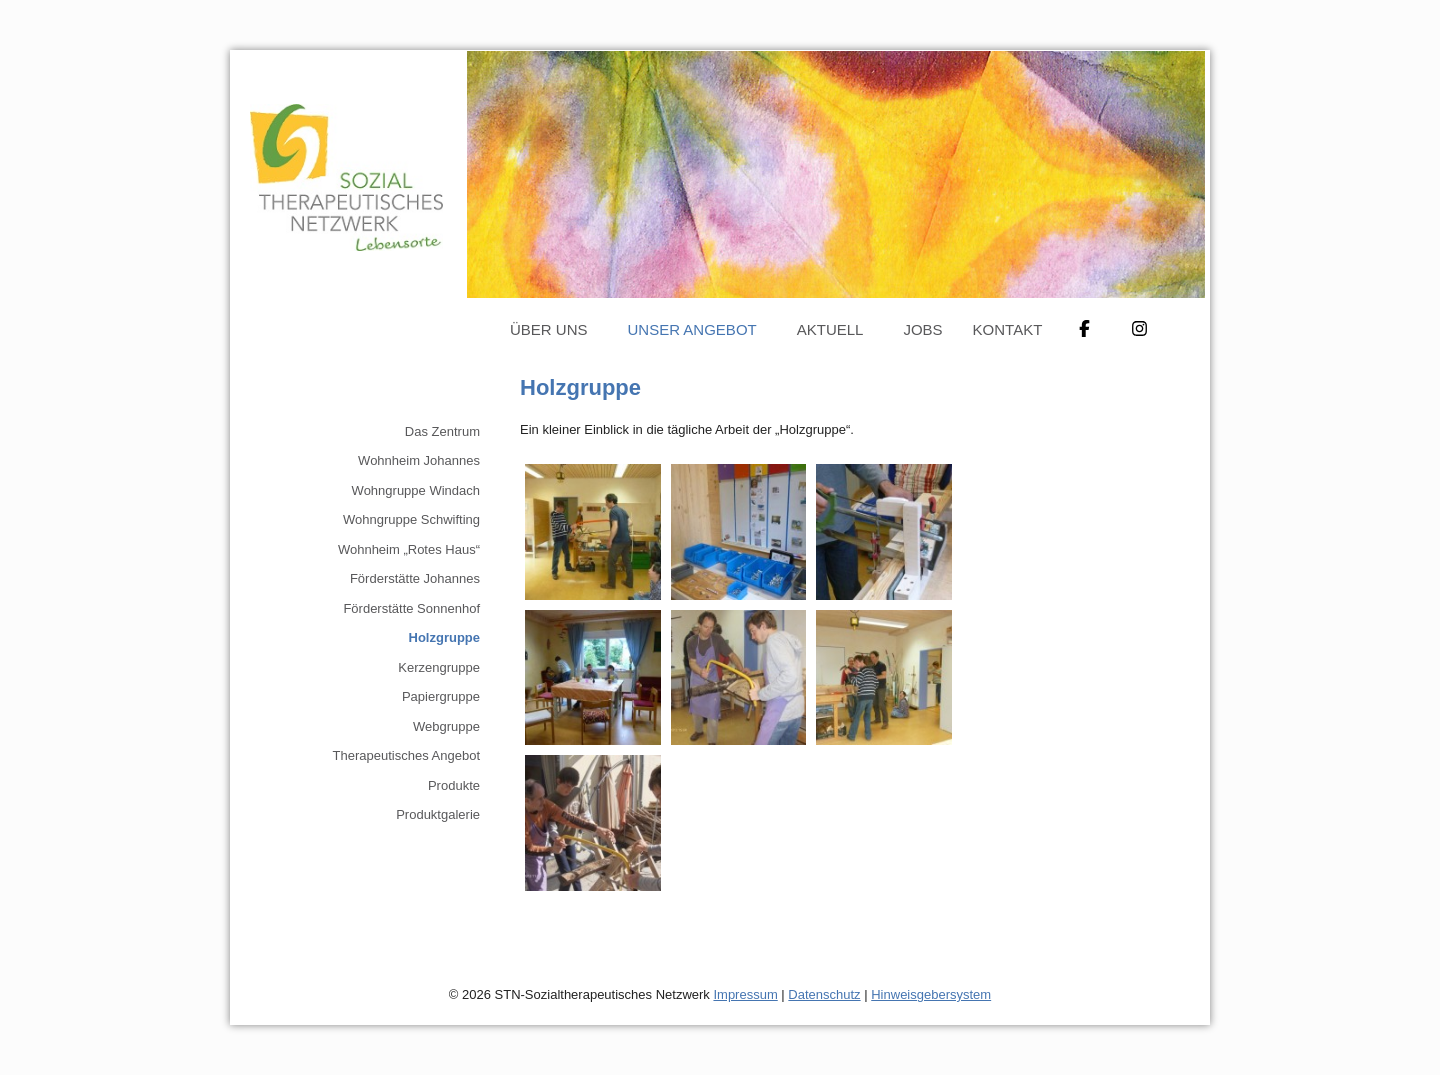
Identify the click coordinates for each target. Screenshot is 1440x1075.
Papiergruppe (441, 696)
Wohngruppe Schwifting (411, 519)
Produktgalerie (438, 814)
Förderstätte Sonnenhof (411, 608)
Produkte (454, 785)
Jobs (922, 329)
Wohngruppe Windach (416, 490)
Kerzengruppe (439, 667)
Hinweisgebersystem (931, 994)
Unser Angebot (692, 329)
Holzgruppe (445, 637)
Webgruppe (446, 726)
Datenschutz (824, 994)
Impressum (745, 994)
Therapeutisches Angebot (406, 755)
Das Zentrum (442, 431)
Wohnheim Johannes (419, 460)
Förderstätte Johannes (415, 578)
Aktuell (830, 329)
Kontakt (1008, 329)
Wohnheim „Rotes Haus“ (409, 549)
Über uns (549, 329)
